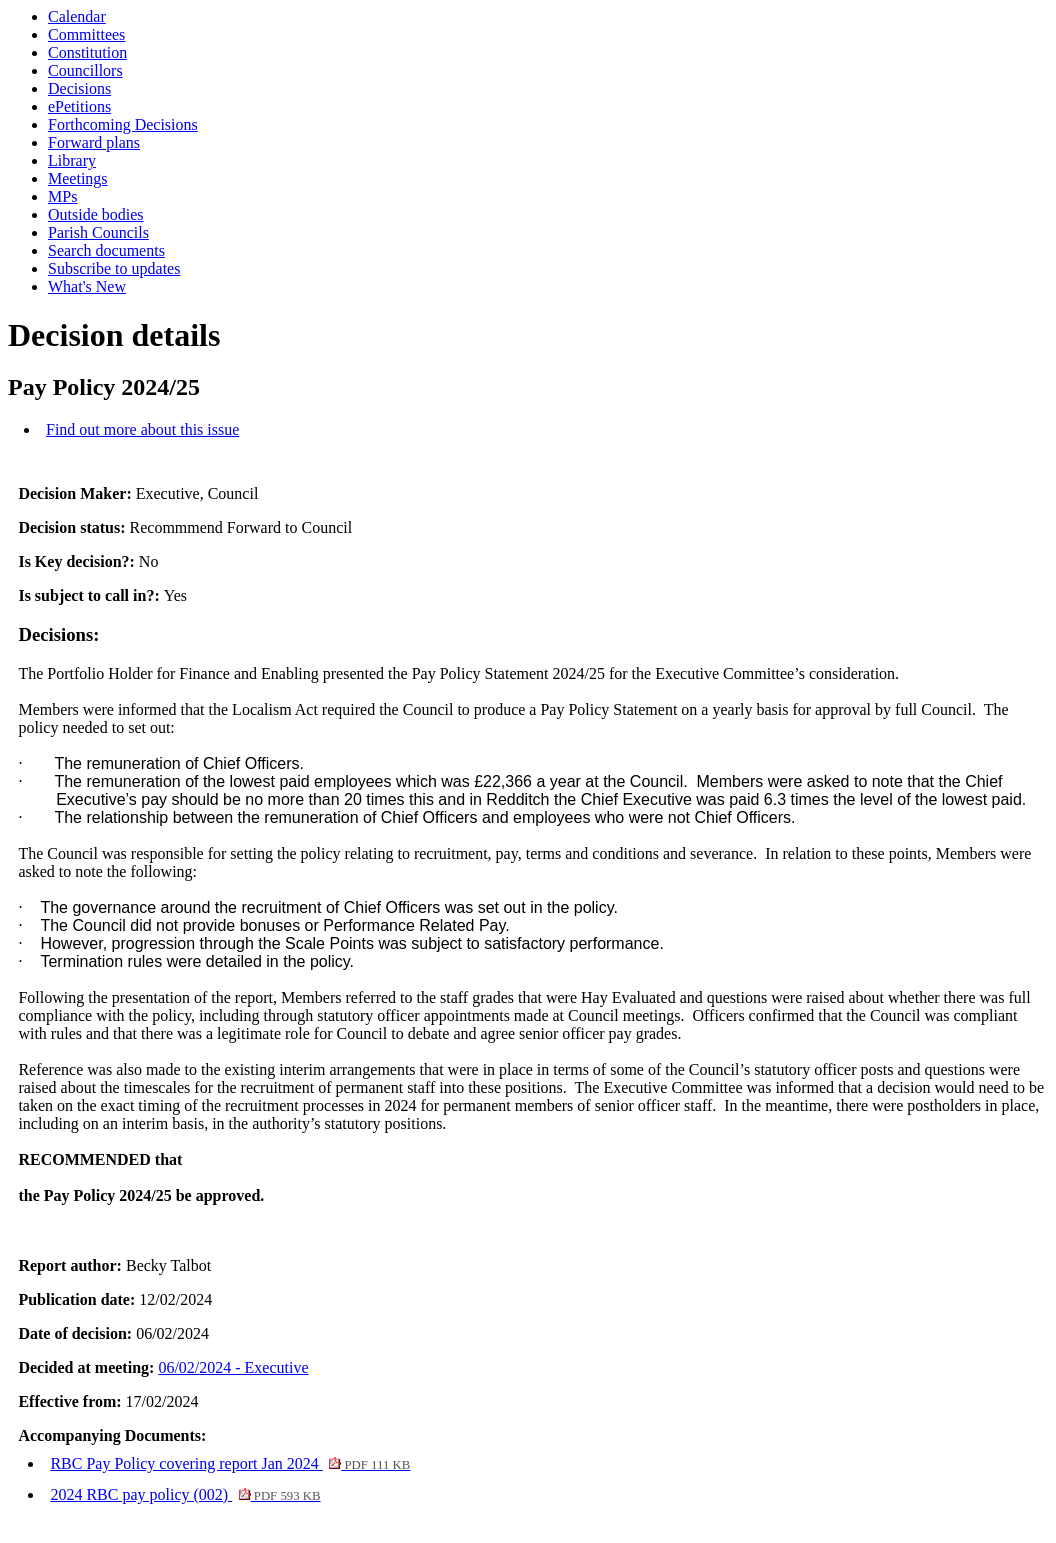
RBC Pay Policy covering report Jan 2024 (230, 1463)
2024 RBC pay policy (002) (185, 1494)
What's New (87, 286)
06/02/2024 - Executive (233, 1367)
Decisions (79, 88)
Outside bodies (96, 214)
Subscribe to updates (114, 268)
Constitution (87, 52)
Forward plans (94, 142)
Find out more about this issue (142, 429)
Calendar (77, 16)
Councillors (85, 70)
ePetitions (79, 106)
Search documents (106, 250)
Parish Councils (98, 232)
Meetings (78, 178)
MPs (62, 196)
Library (72, 160)
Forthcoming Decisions (123, 124)
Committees (86, 34)
